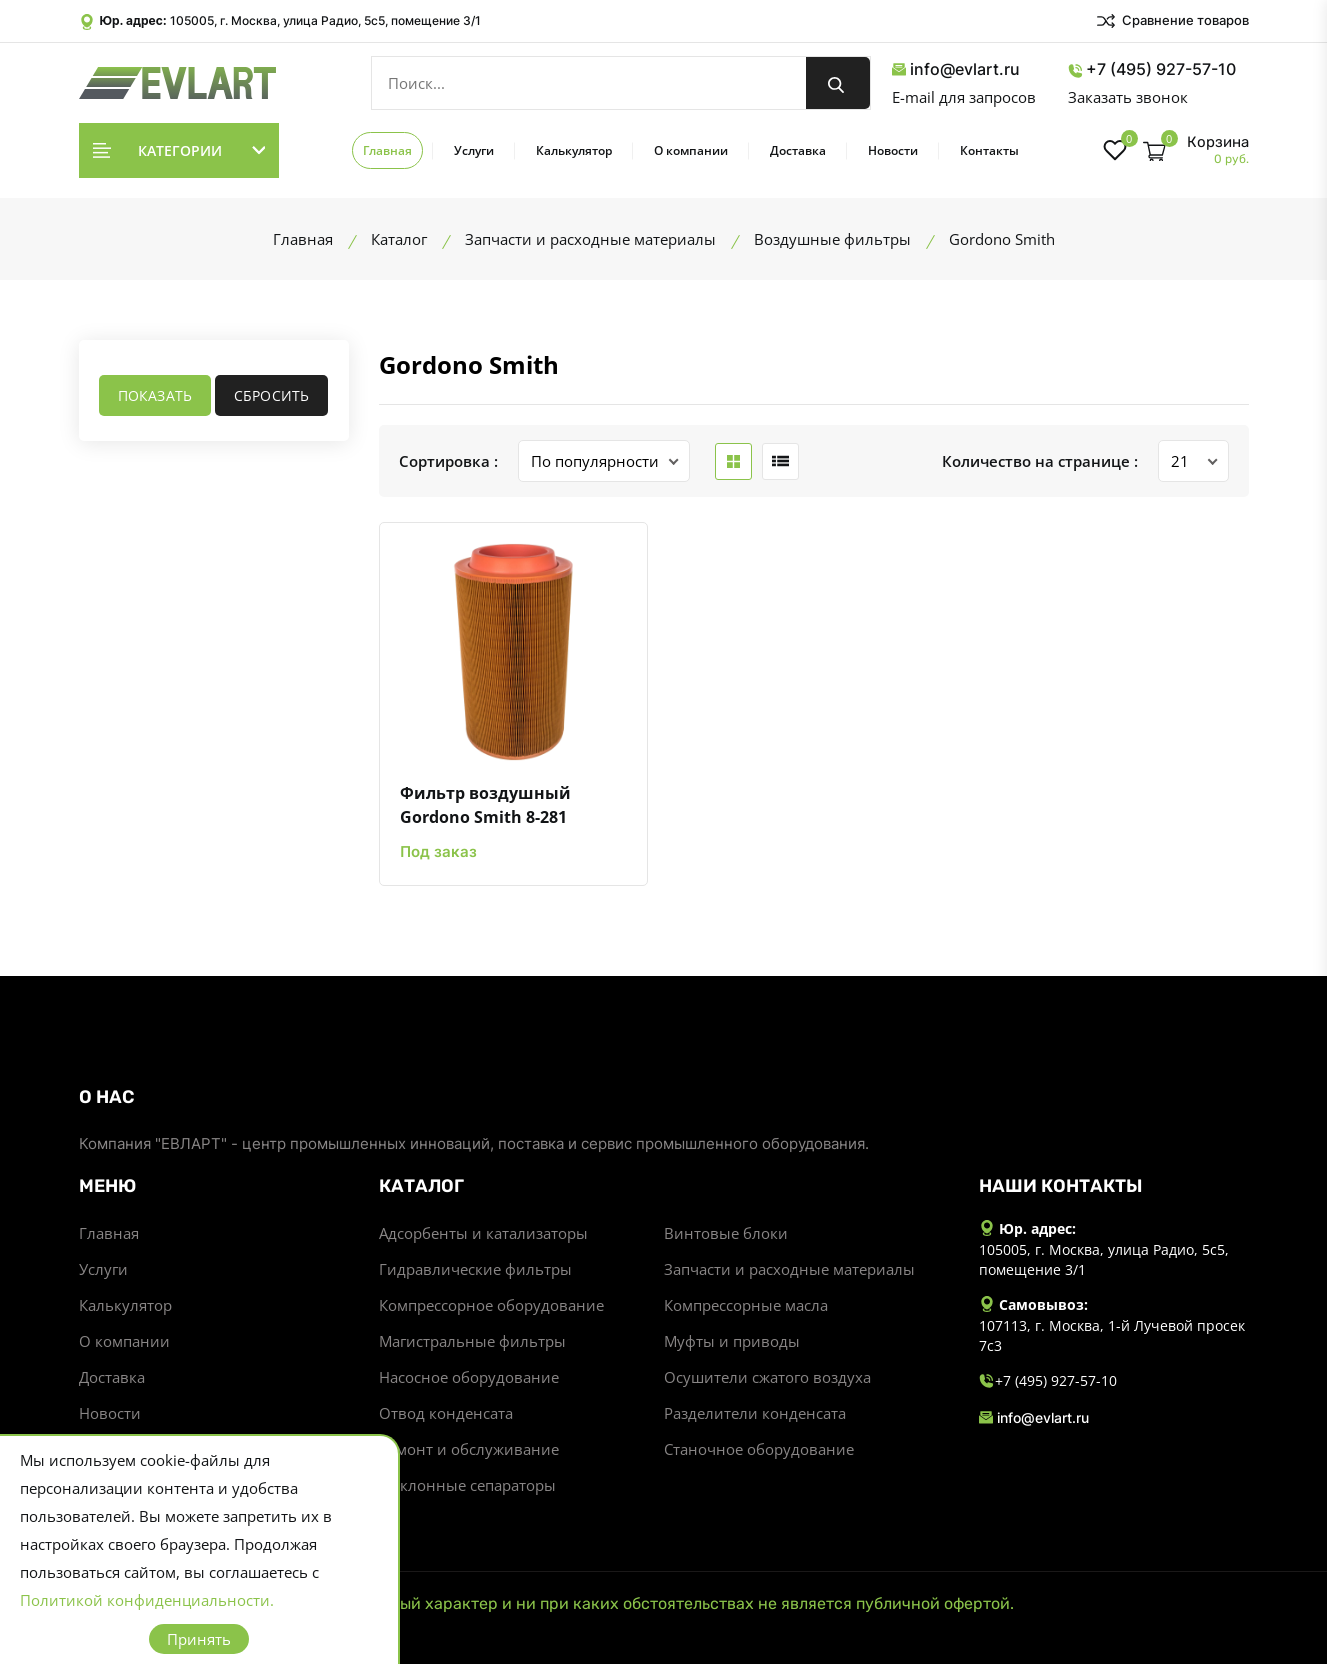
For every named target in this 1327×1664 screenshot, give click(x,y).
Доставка (798, 150)
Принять (199, 1639)
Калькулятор (574, 150)
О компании (691, 150)
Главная (387, 150)
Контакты (989, 150)
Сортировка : (448, 461)
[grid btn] (733, 461)
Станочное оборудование (759, 1449)
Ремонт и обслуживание (469, 1449)
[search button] (838, 83)
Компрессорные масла (746, 1305)
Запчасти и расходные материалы (789, 1269)
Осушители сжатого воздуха (767, 1377)
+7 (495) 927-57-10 (1152, 69)
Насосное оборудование (469, 1377)
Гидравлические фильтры (475, 1269)
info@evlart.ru (956, 69)
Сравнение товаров (1172, 21)
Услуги (474, 150)
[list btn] (780, 461)
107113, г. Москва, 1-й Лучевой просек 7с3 (1112, 1335)
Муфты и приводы (732, 1341)
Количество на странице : (1040, 461)
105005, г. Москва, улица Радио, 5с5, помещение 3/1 (325, 20)
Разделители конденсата (755, 1413)
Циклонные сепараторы (467, 1485)
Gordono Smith (469, 364)
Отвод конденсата (446, 1413)
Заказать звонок (1128, 97)
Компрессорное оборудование (491, 1305)
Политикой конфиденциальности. (147, 1600)
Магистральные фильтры (472, 1341)
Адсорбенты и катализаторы (483, 1233)
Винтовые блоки (726, 1233)
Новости (893, 150)
